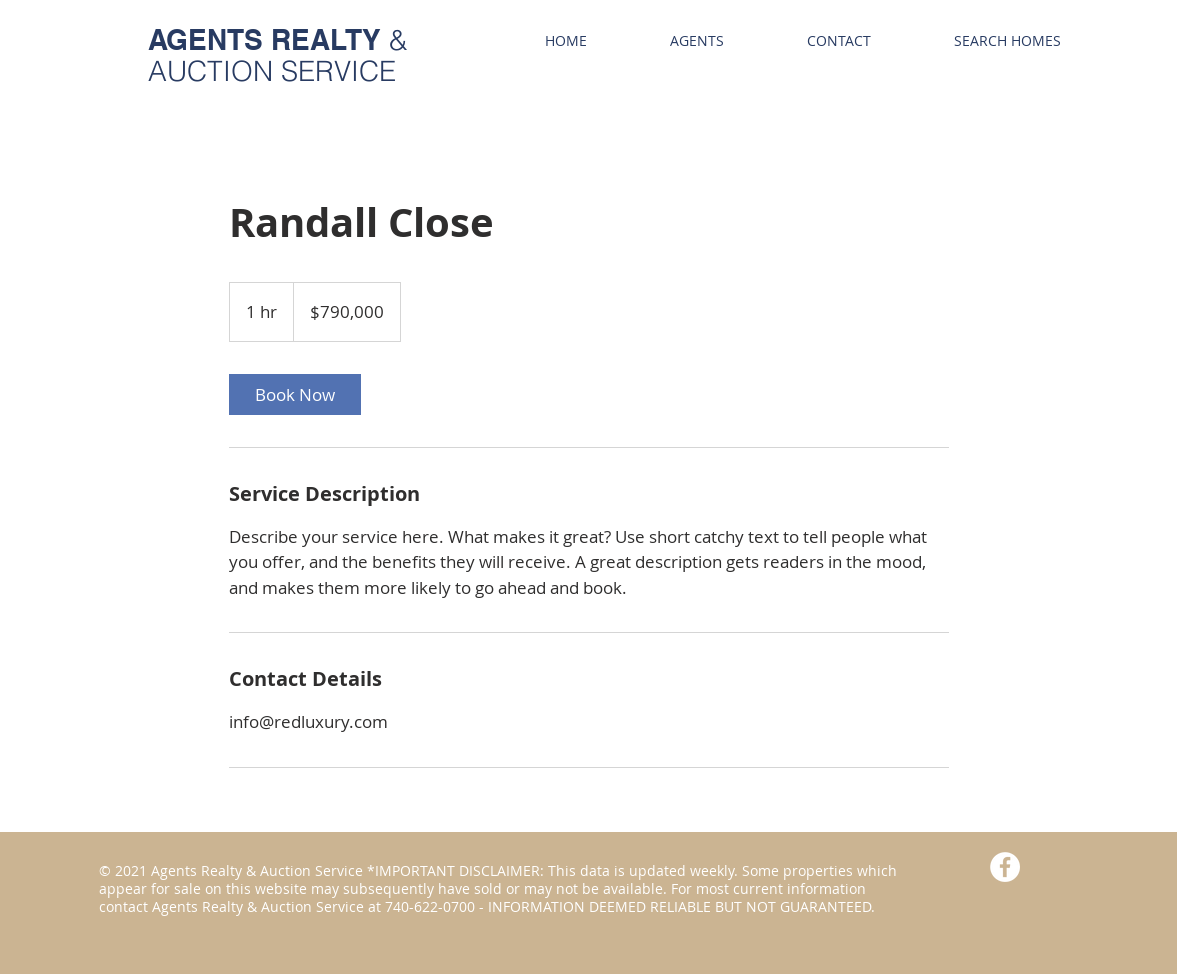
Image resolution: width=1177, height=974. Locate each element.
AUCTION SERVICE (272, 71)
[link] (295, 394)
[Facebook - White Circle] (1005, 867)
